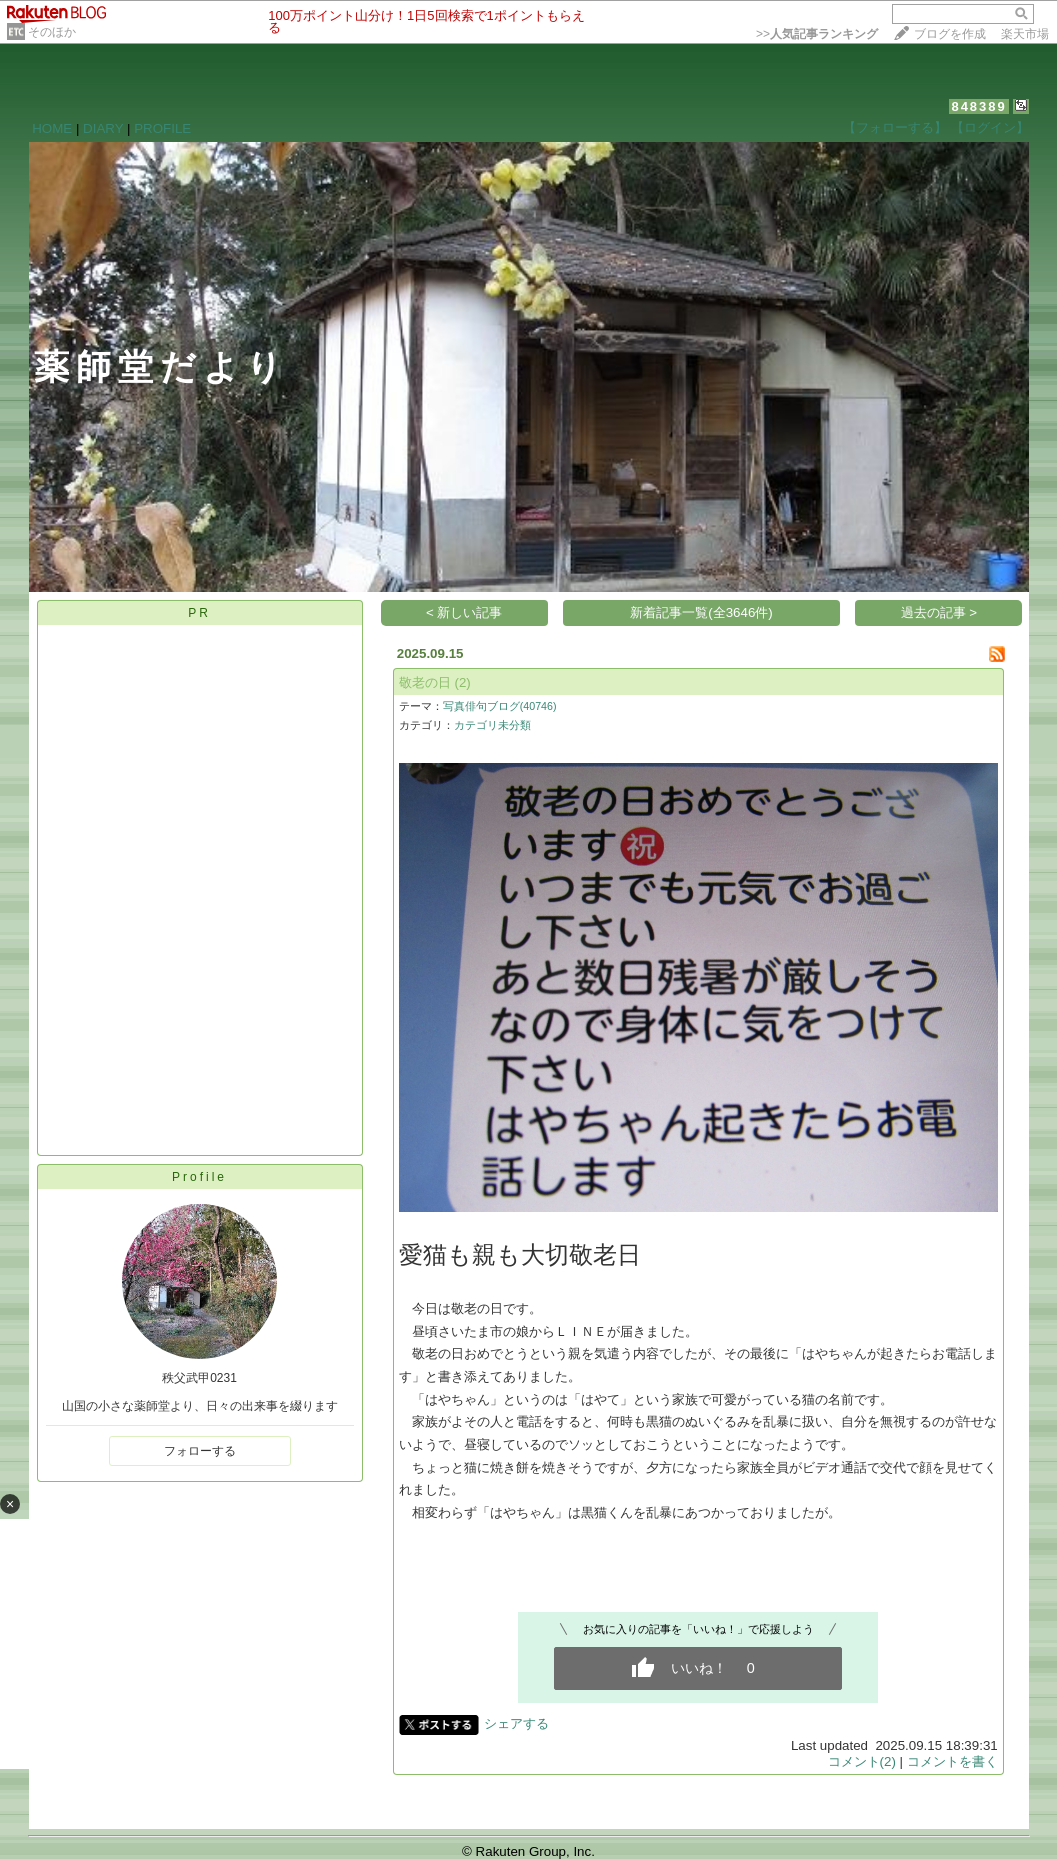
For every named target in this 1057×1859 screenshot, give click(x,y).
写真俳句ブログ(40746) (500, 706)
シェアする (516, 1723)
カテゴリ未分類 (492, 725)
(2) (462, 682)
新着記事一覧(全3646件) (701, 612)
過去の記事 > (939, 612)
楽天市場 (1025, 34)
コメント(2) (862, 1761)
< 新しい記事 (464, 612)
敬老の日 (425, 682)
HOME (52, 128)
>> (817, 34)
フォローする (200, 1451)
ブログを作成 (950, 34)
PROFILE (162, 128)
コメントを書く (952, 1761)
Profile (199, 1177)
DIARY (103, 128)
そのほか (52, 32)
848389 (978, 106)
